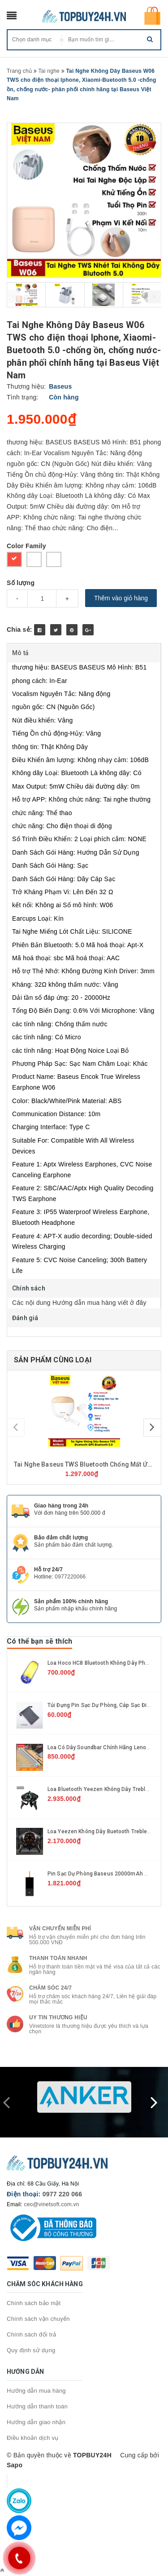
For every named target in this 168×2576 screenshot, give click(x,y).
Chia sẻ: (19, 629)
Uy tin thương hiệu (58, 2017)
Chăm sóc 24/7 (50, 1988)
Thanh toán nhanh (58, 1958)
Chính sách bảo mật (33, 2303)
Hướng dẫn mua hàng (36, 2390)
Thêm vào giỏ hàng (121, 598)
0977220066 (70, 1577)
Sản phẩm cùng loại (52, 1360)
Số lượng (20, 582)
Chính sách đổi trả (31, 2334)
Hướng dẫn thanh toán (37, 2406)
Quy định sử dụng (31, 2350)
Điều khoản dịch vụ (33, 2437)
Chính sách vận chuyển (38, 2318)
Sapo (14, 2465)
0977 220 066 (62, 2194)
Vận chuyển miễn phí (60, 1928)
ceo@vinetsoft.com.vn (51, 2204)
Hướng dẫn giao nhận (36, 2422)
